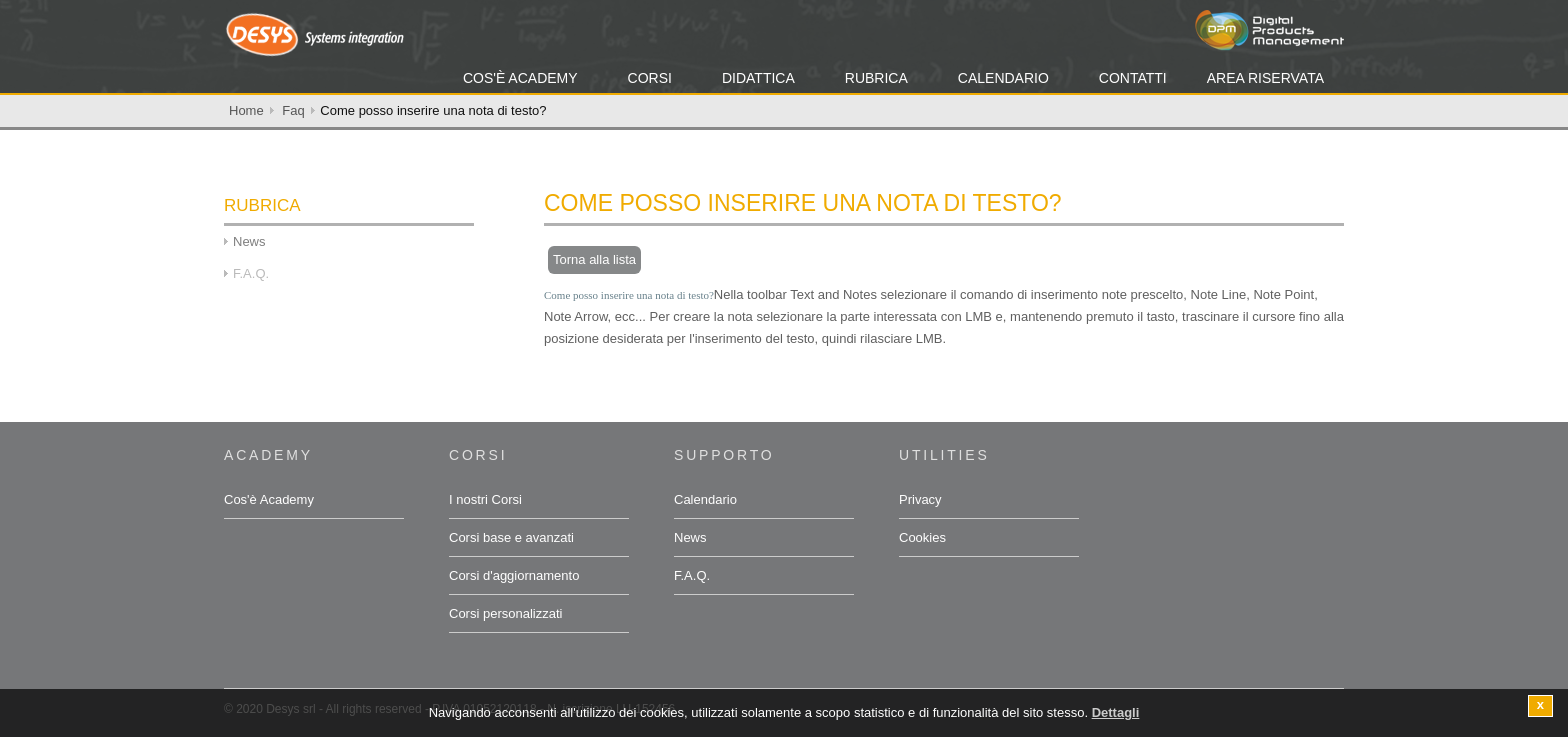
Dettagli (1116, 714)
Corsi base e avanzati (511, 537)
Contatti (1133, 78)
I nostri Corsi (485, 499)
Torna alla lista (594, 259)
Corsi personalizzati (505, 613)
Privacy (920, 499)
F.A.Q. (692, 575)
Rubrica (876, 78)
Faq (293, 110)
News (249, 241)
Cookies (922, 537)
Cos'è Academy (520, 78)
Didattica (758, 78)
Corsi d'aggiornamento (514, 575)
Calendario (1003, 78)
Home (246, 110)
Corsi (650, 78)
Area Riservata (1265, 78)
